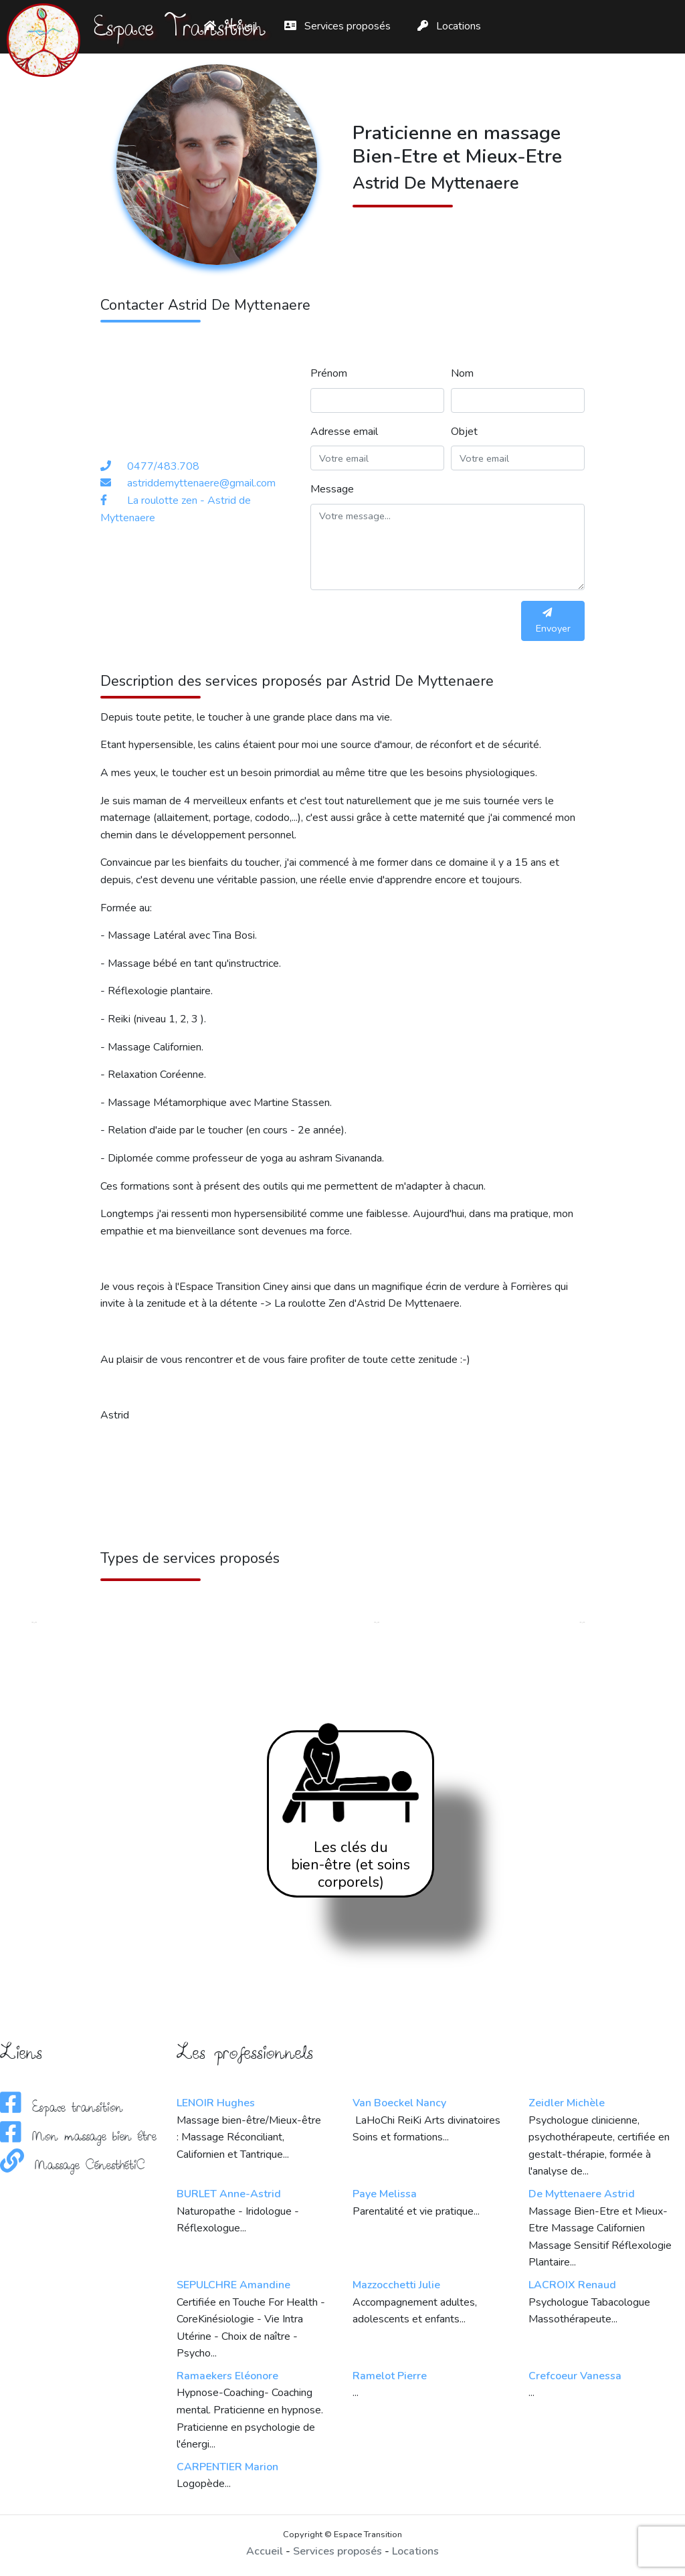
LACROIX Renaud (572, 2285)
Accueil (264, 2551)
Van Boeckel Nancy (399, 2103)
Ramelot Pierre (390, 2376)
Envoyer (553, 621)
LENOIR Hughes (216, 2103)
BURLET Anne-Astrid (229, 2194)
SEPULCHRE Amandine (233, 2285)
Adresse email (344, 431)
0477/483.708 (163, 466)
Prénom (328, 373)
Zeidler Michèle (566, 2103)
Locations (449, 26)
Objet (464, 431)
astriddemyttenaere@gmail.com (201, 483)
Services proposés (337, 26)
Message (332, 489)
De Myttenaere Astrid (581, 2194)
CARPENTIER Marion (227, 2467)
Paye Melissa (385, 2194)
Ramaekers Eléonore (227, 2376)
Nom (462, 373)
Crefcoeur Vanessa (574, 2376)
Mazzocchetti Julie (396, 2285)
